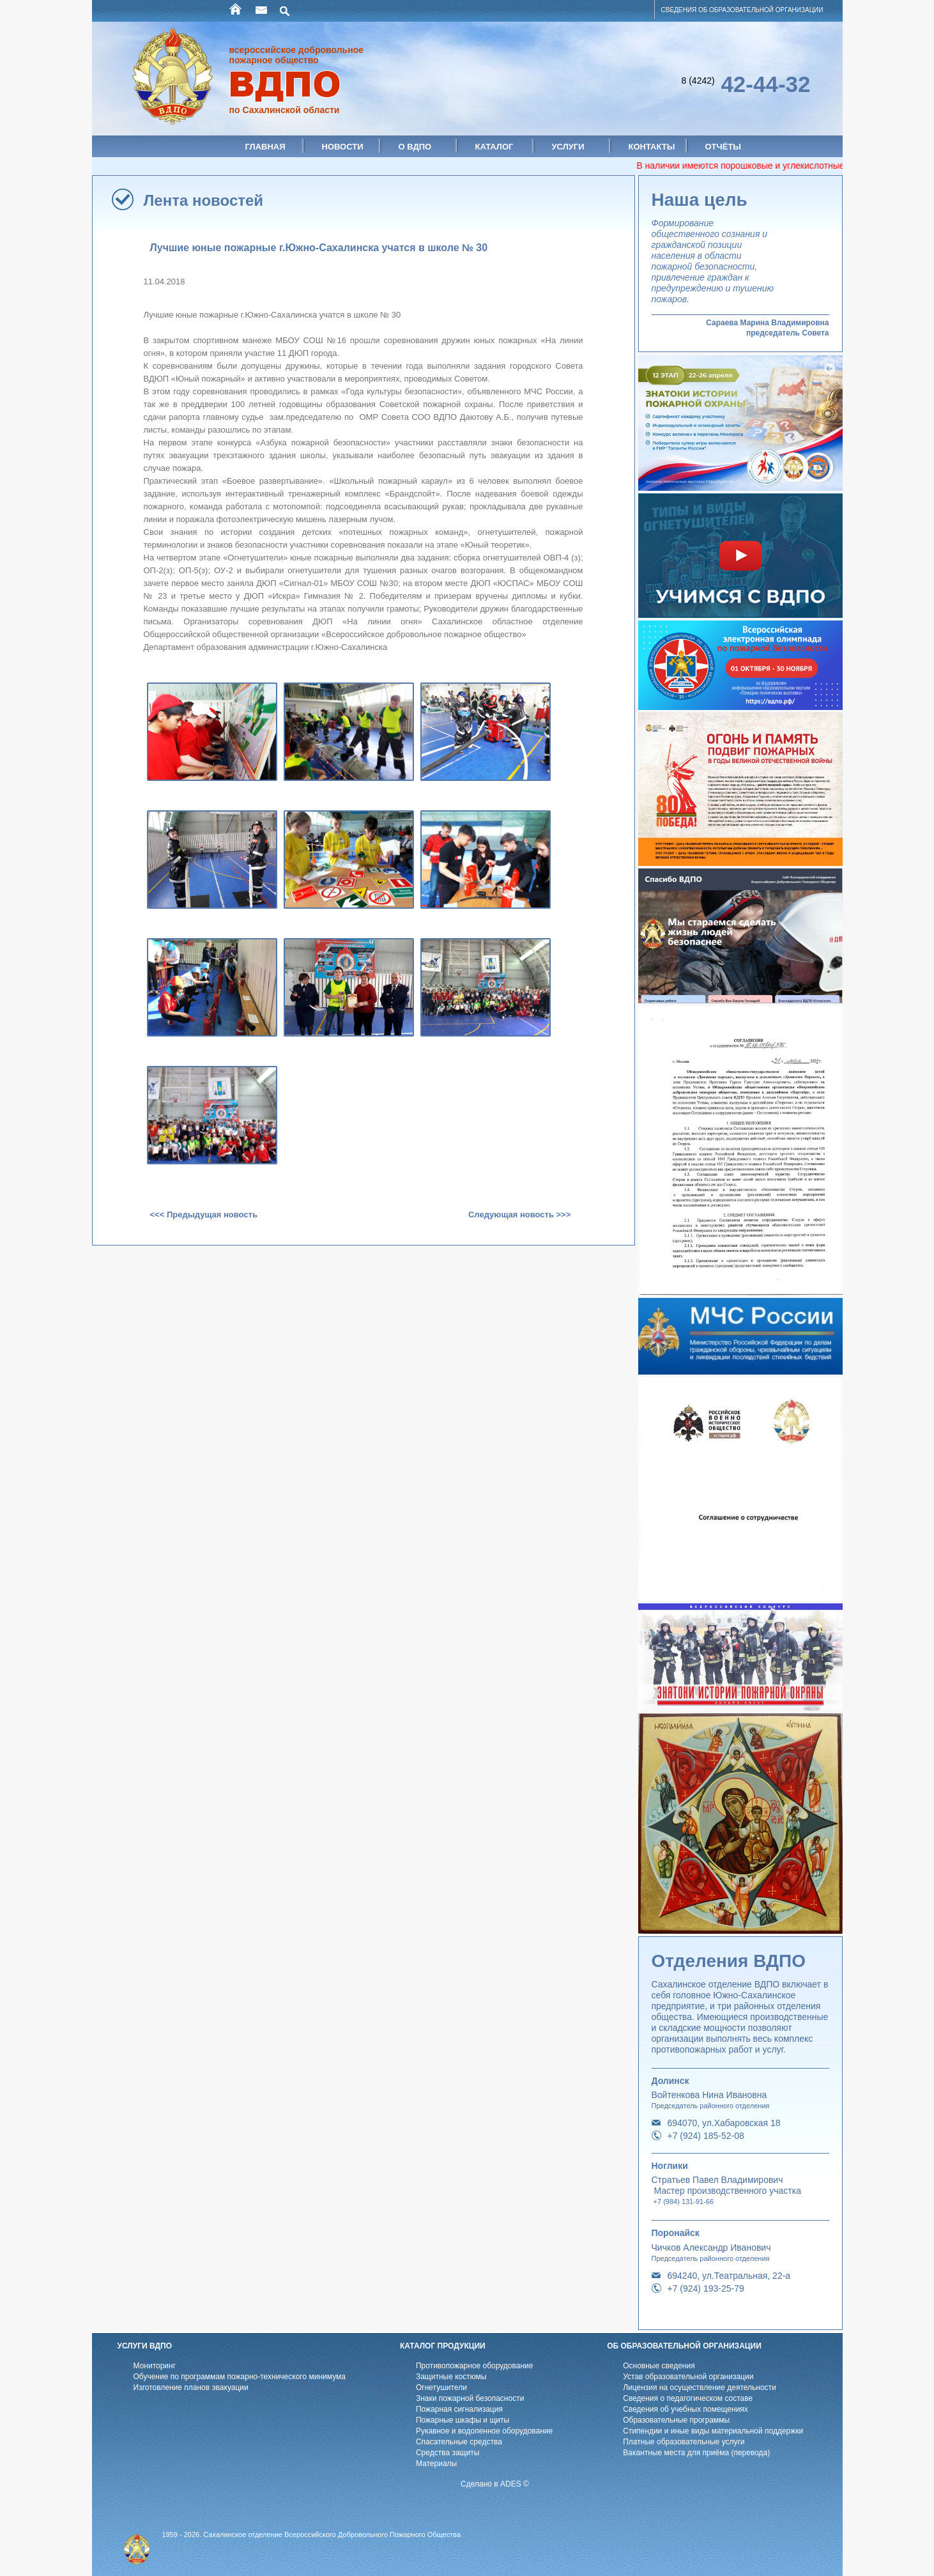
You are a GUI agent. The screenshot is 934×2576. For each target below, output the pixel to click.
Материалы (436, 2463)
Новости (343, 146)
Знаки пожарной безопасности (470, 2398)
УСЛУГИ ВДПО (145, 2345)
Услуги (568, 146)
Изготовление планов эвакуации (191, 2387)
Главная (265, 146)
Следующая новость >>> (519, 1214)
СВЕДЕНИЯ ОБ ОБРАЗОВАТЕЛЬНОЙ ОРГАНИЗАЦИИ (742, 9)
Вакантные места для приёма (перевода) (696, 2452)
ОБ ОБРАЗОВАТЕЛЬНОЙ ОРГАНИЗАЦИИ (684, 2345)
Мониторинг (155, 2365)
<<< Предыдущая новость (203, 1214)
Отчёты (723, 146)
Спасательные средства (459, 2441)
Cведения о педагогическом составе (688, 2398)
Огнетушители (441, 2387)
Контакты (652, 146)
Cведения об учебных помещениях (685, 2409)
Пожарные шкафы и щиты (462, 2420)
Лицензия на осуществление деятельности (699, 2387)
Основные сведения (658, 2365)
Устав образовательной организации (688, 2376)
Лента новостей (204, 200)
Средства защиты (447, 2452)
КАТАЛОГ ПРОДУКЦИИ (443, 2345)
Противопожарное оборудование (474, 2365)
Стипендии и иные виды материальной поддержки (713, 2430)
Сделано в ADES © (495, 2484)
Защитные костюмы (451, 2376)
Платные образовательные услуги (683, 2441)
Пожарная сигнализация (459, 2409)
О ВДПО (415, 146)
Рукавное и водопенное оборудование (484, 2430)
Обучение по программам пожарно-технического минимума (240, 2376)
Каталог (494, 146)
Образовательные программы (676, 2420)
